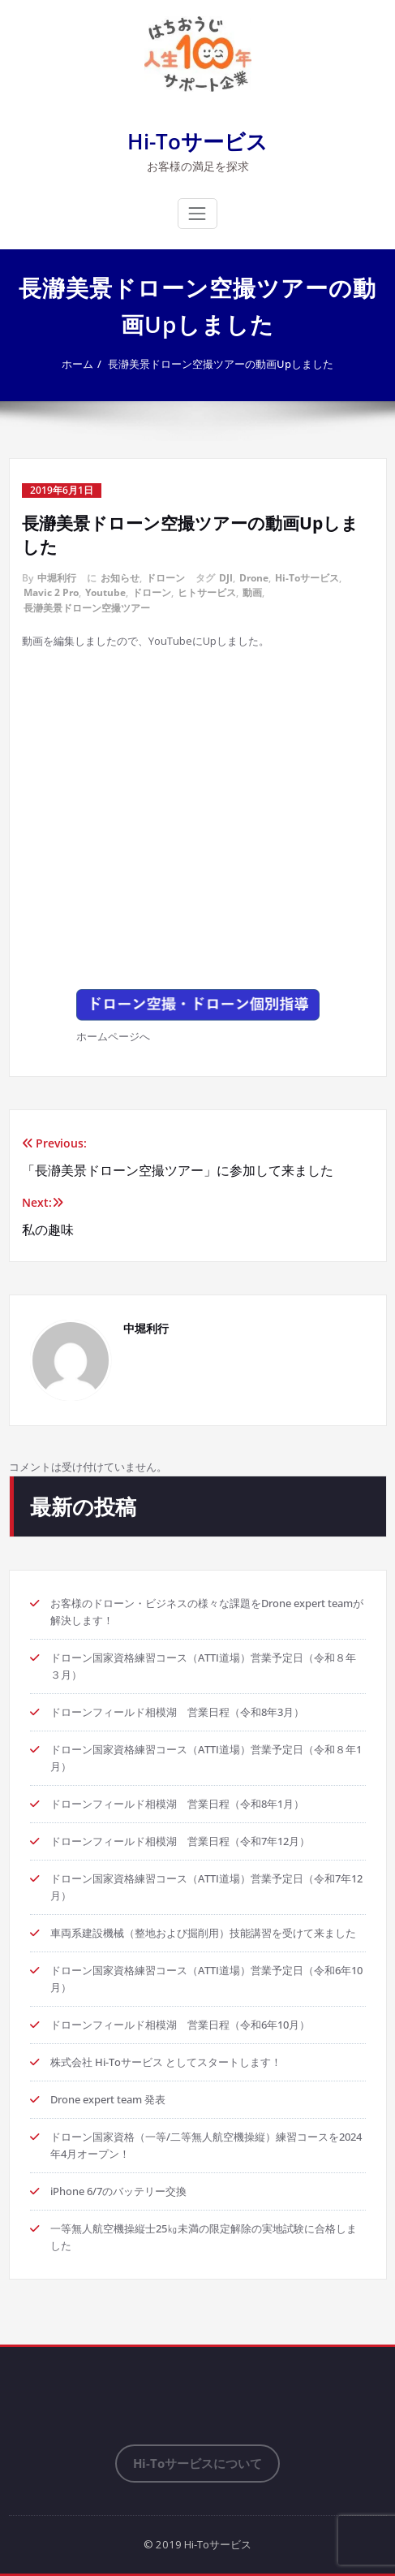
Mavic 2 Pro (51, 592)
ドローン (165, 578)
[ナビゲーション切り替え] (197, 213)
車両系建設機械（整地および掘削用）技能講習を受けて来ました (203, 1933)
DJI (226, 578)
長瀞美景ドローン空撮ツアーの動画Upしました (220, 364)
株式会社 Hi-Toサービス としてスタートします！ (165, 2062)
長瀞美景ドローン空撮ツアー (87, 608)
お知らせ (120, 578)
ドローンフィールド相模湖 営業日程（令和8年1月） (177, 1803)
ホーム (77, 364)
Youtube (105, 592)
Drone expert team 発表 (107, 2099)
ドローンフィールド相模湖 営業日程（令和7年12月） (180, 1841)
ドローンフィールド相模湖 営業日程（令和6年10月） (180, 2024)
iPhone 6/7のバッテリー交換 (118, 2191)
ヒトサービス (207, 592)
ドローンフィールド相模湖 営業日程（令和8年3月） (177, 1712)
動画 (252, 592)
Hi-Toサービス (197, 141)
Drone (253, 578)
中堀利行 (56, 578)
